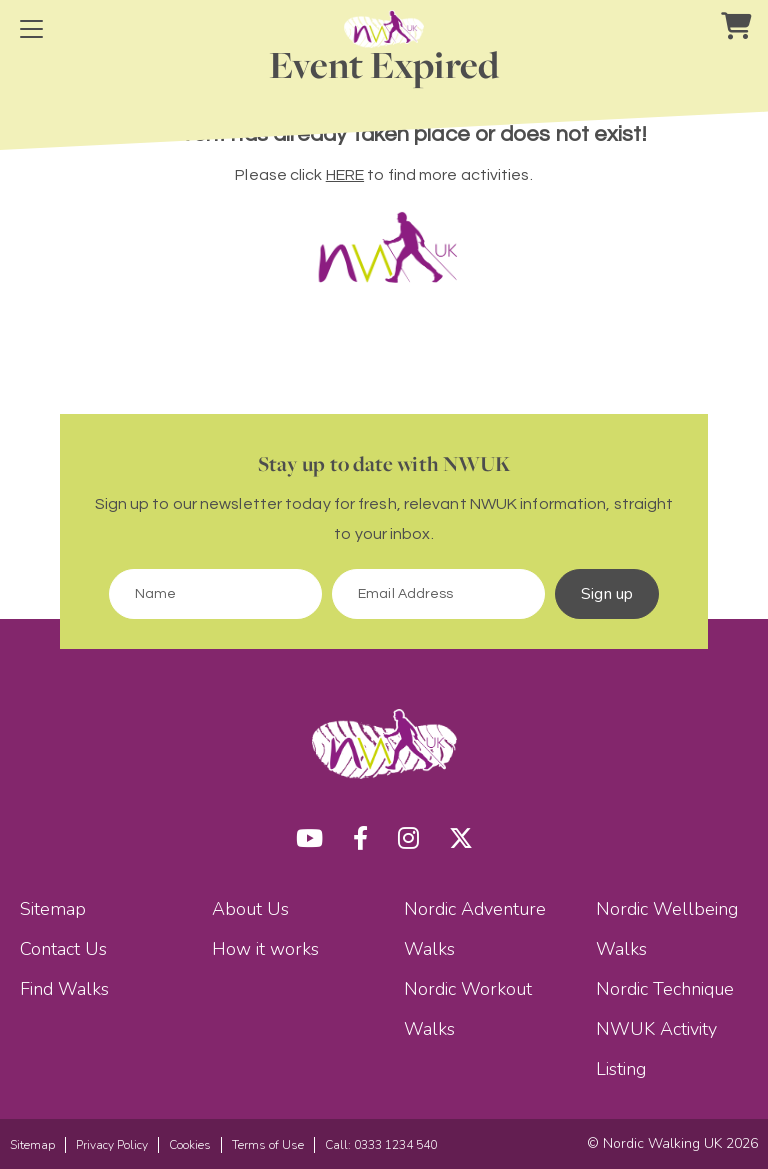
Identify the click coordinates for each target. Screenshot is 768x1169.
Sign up (607, 594)
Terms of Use (268, 1145)
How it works (265, 949)
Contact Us (63, 949)
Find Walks (64, 989)
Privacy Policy (112, 1145)
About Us (250, 909)
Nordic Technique (665, 989)
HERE (345, 175)
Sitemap (53, 909)
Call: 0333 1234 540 (381, 1145)
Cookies (190, 1145)
